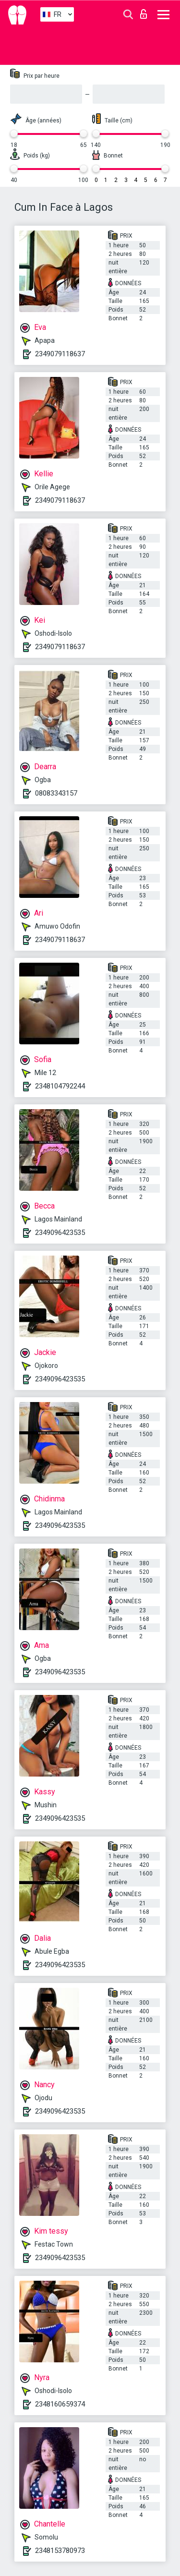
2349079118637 (60, 354)
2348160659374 (60, 2404)
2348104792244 (60, 1086)
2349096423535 (60, 1232)
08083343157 (56, 793)
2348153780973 (60, 2550)
